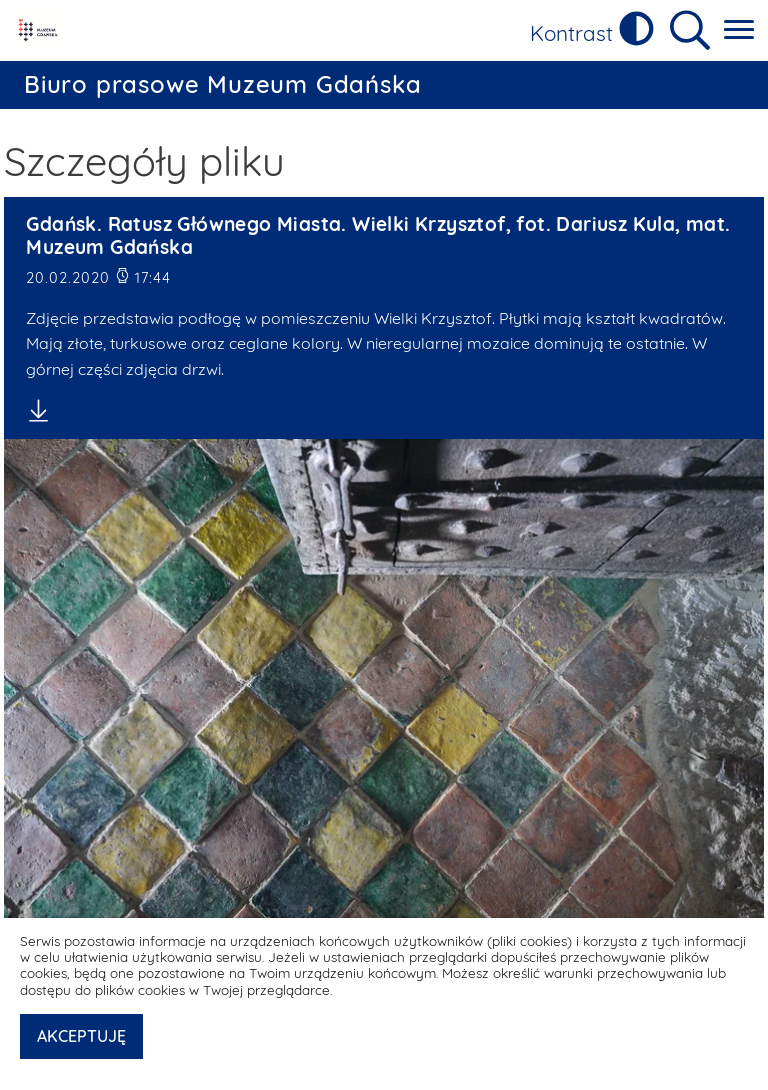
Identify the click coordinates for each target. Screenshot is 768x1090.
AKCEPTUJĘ (81, 1036)
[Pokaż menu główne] (739, 30)
